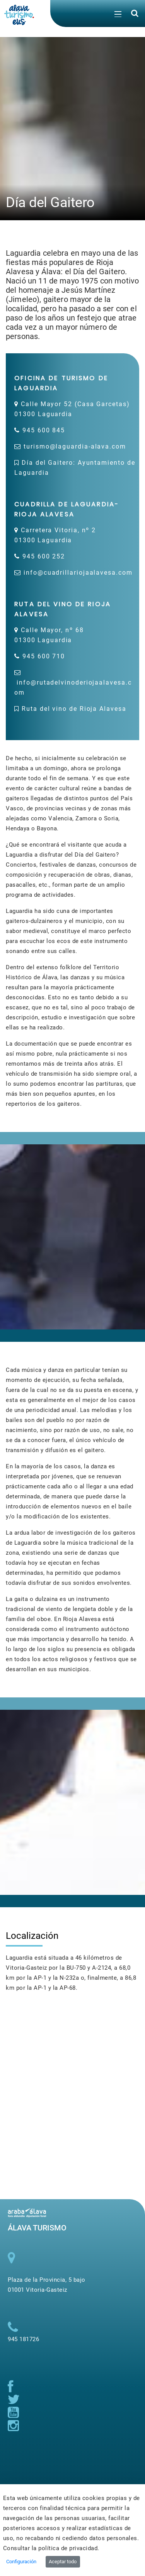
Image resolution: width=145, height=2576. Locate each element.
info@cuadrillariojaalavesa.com (78, 572)
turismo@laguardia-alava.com (75, 446)
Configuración (21, 2561)
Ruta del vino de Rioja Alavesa (74, 708)
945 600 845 (43, 430)
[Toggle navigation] (117, 15)
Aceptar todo (63, 2561)
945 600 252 (43, 556)
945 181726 (23, 2339)
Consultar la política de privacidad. (51, 2548)
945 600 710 (43, 656)
